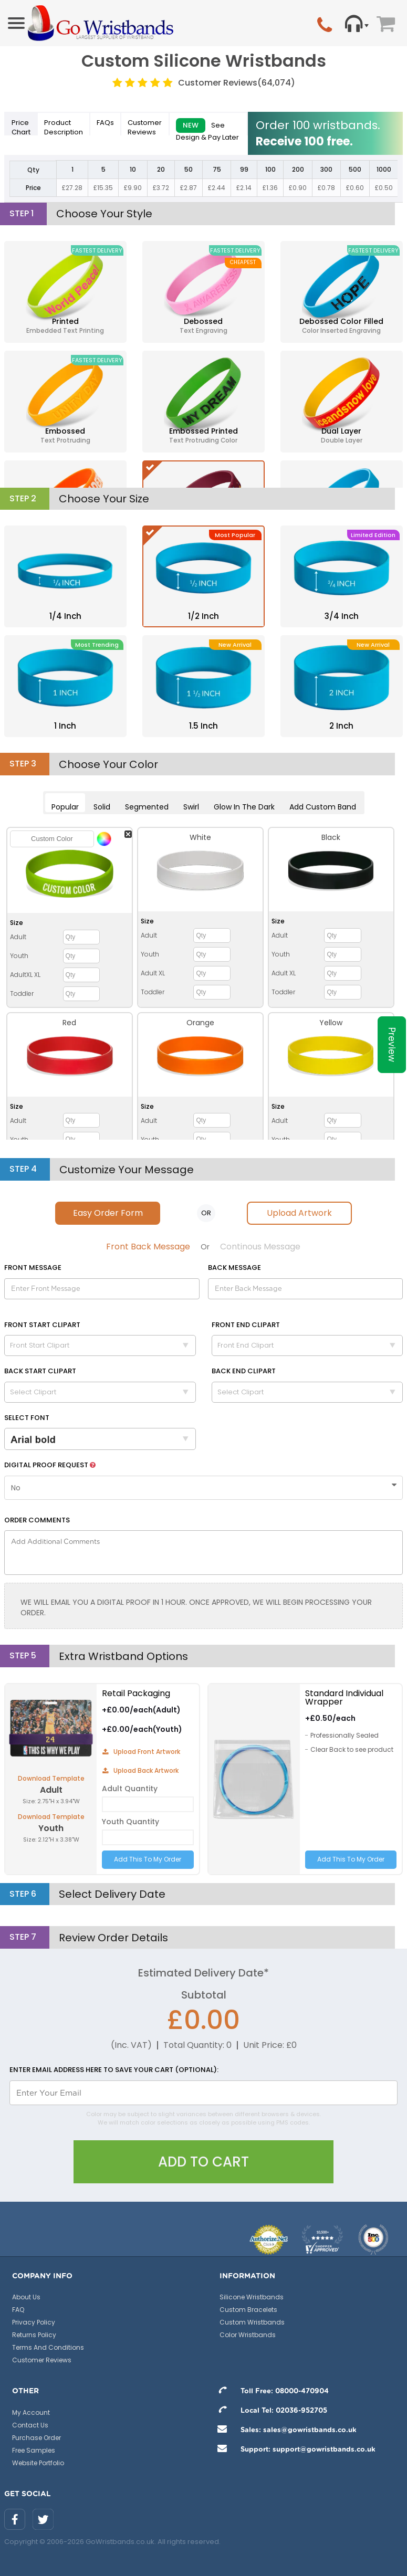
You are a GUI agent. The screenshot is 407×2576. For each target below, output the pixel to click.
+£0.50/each (330, 1718)
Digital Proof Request (50, 1465)
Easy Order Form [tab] (108, 1213)
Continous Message (260, 1246)
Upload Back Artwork (140, 1770)
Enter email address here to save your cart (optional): (113, 2070)
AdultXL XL (25, 974)
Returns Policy (34, 2334)
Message (32, 1268)
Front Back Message (148, 1246)
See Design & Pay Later (207, 126)
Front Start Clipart (42, 1325)
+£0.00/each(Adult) (141, 1710)
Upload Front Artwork (141, 1751)
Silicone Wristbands (252, 2297)
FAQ (18, 2309)
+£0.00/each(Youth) (142, 1729)
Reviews (145, 126)
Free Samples (33, 2450)
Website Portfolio (38, 2462)
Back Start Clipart (40, 1371)
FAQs (105, 123)
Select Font (26, 1418)
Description (63, 126)
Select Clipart (102, 1392)
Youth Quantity (130, 1821)
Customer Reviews (236, 83)
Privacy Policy (33, 2322)
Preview (391, 1044)
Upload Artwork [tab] (299, 1213)
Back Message (234, 1268)
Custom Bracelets (248, 2309)
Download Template (51, 1778)
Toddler (22, 993)
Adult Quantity (130, 1788)
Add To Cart (203, 2161)
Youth (19, 955)
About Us (26, 2297)
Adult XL (153, 973)
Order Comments (37, 1520)
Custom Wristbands (252, 2322)
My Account (31, 2412)
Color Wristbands (248, 2334)
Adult (18, 936)
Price (21, 126)
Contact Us (30, 2425)
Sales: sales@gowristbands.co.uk (284, 2430)
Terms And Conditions (48, 2347)
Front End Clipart (246, 1325)
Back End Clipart (244, 1371)
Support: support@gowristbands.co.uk (293, 2449)
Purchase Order (36, 2437)
